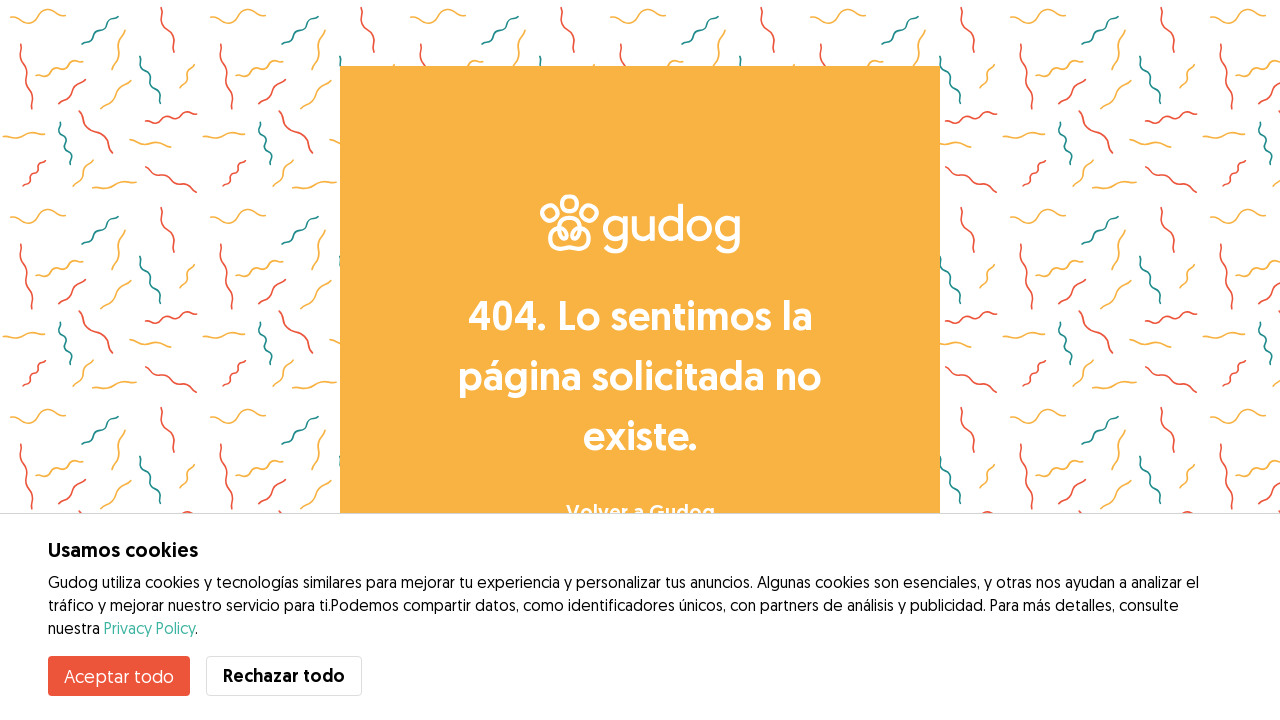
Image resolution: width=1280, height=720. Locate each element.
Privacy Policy (149, 628)
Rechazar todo (284, 675)
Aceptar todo (119, 676)
